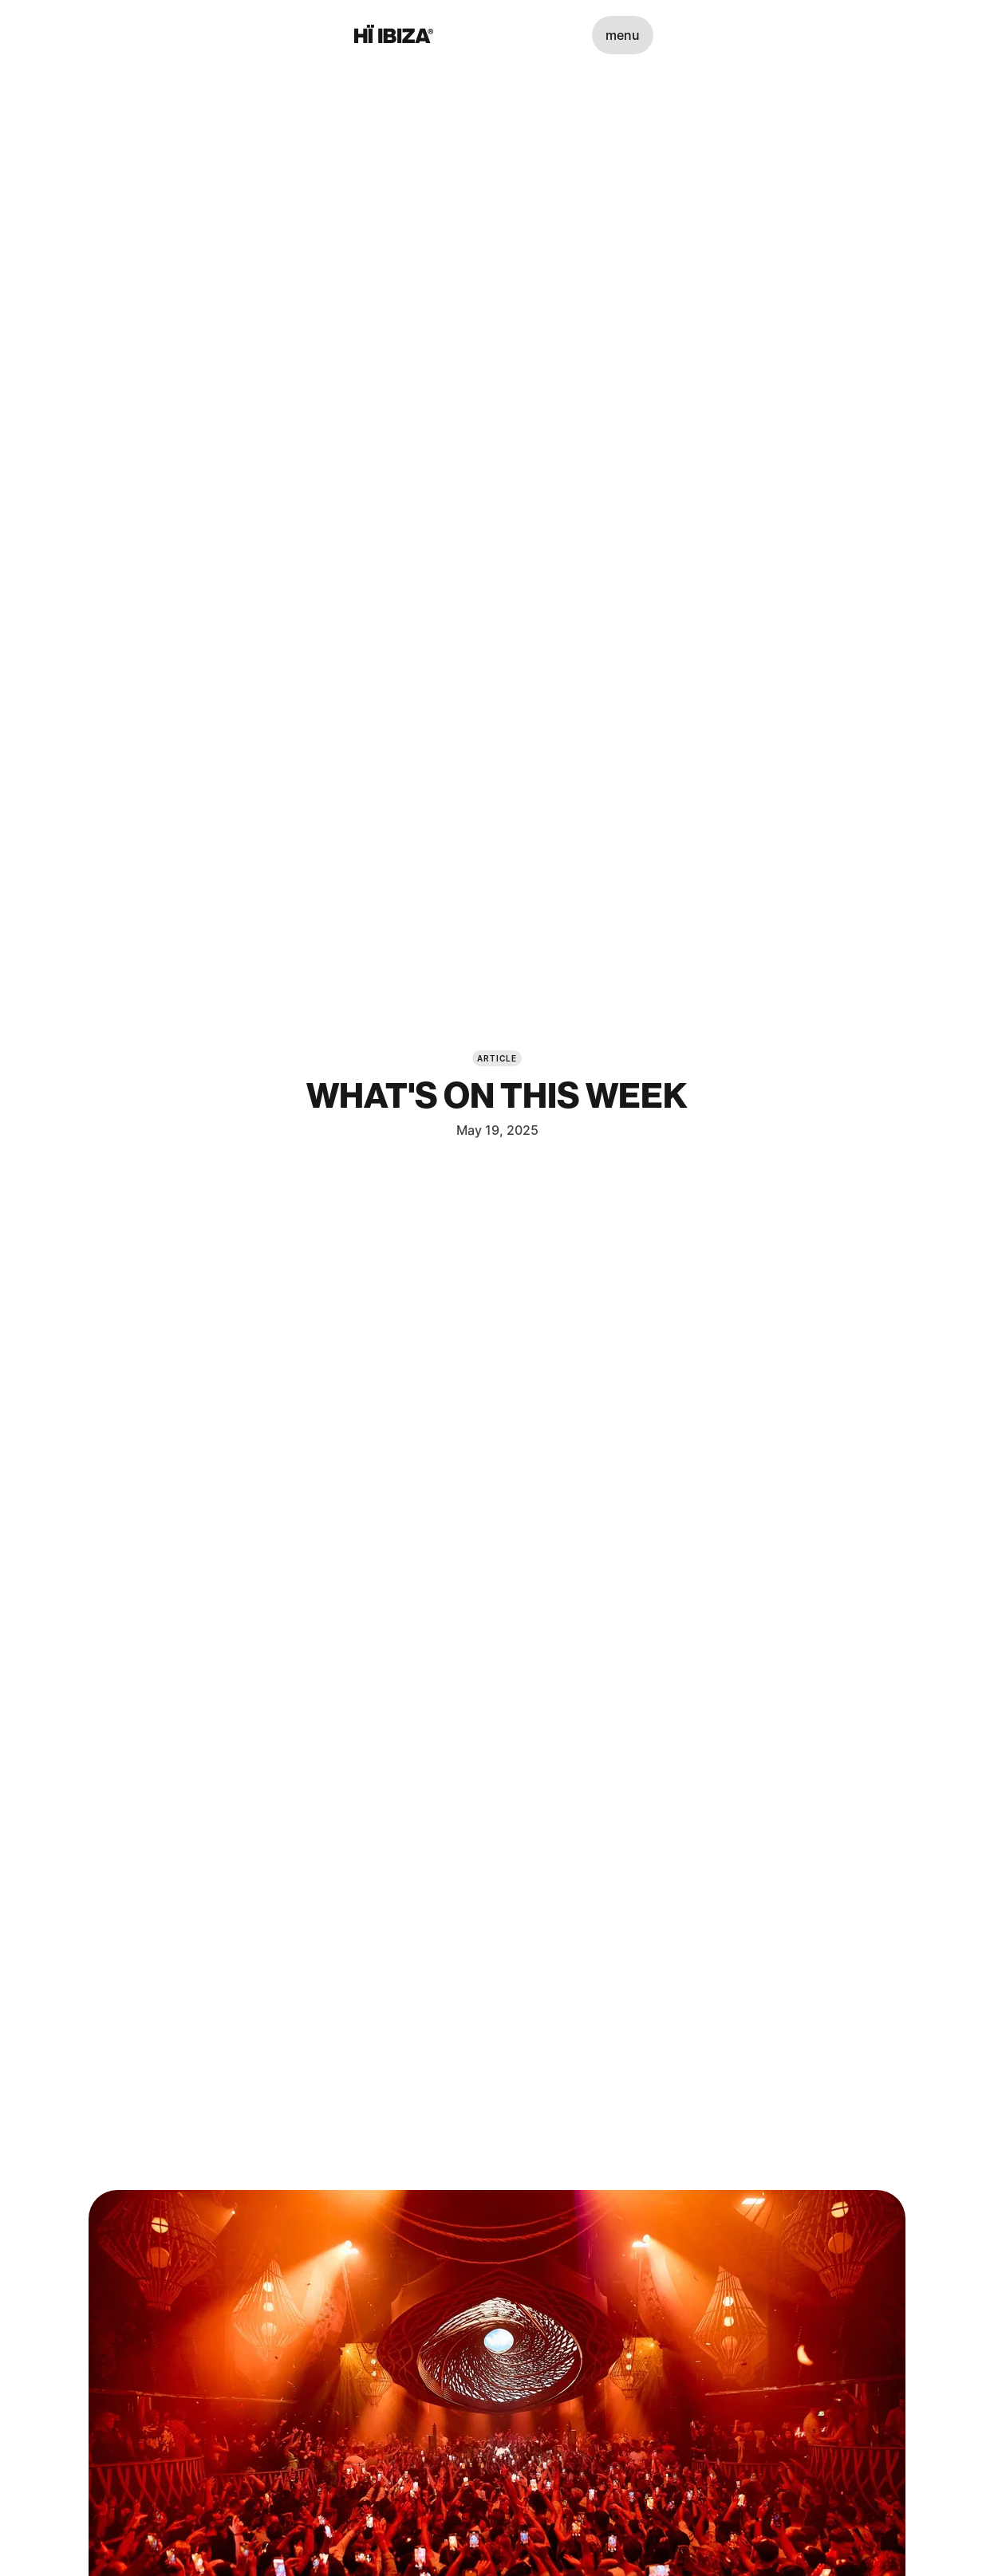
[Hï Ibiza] (394, 35)
